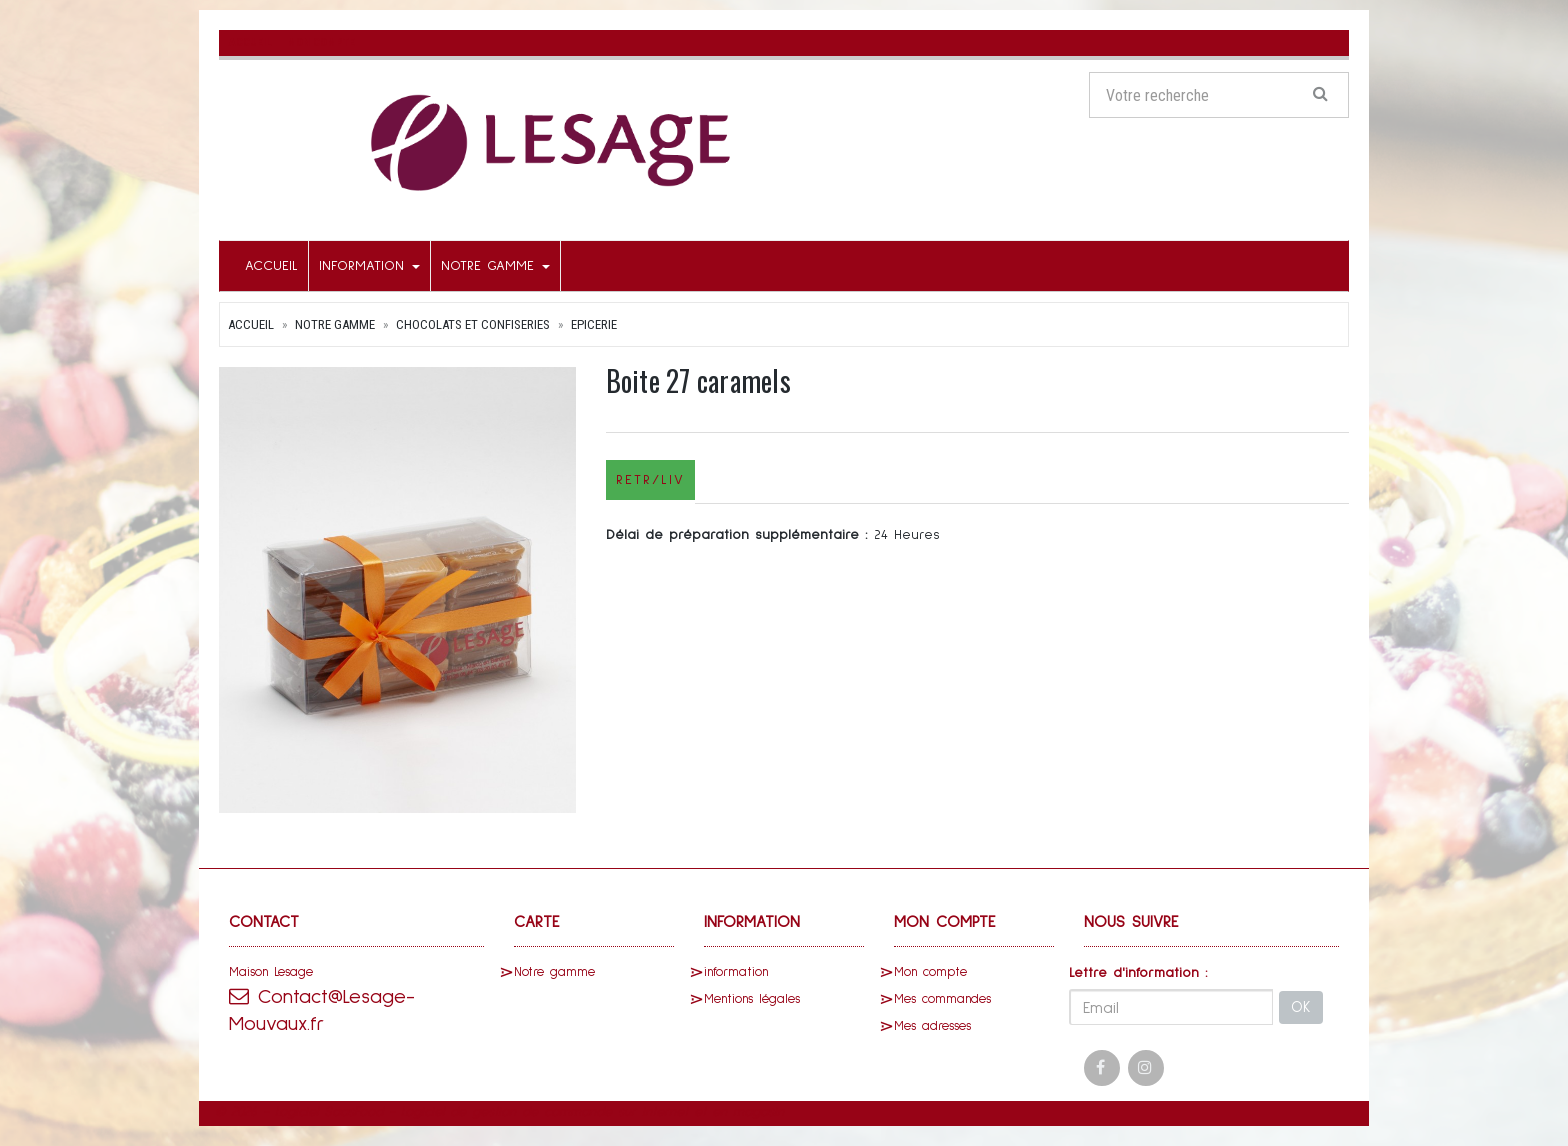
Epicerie (594, 324)
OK (1301, 1007)
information (369, 266)
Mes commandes (942, 999)
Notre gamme (495, 266)
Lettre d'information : (1138, 973)
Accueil (271, 266)
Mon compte (930, 972)
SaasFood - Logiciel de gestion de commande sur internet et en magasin (554, 1112)
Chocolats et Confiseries (473, 324)
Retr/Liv (650, 480)
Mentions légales (752, 999)
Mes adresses (932, 1026)
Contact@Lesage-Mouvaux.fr (322, 1010)
